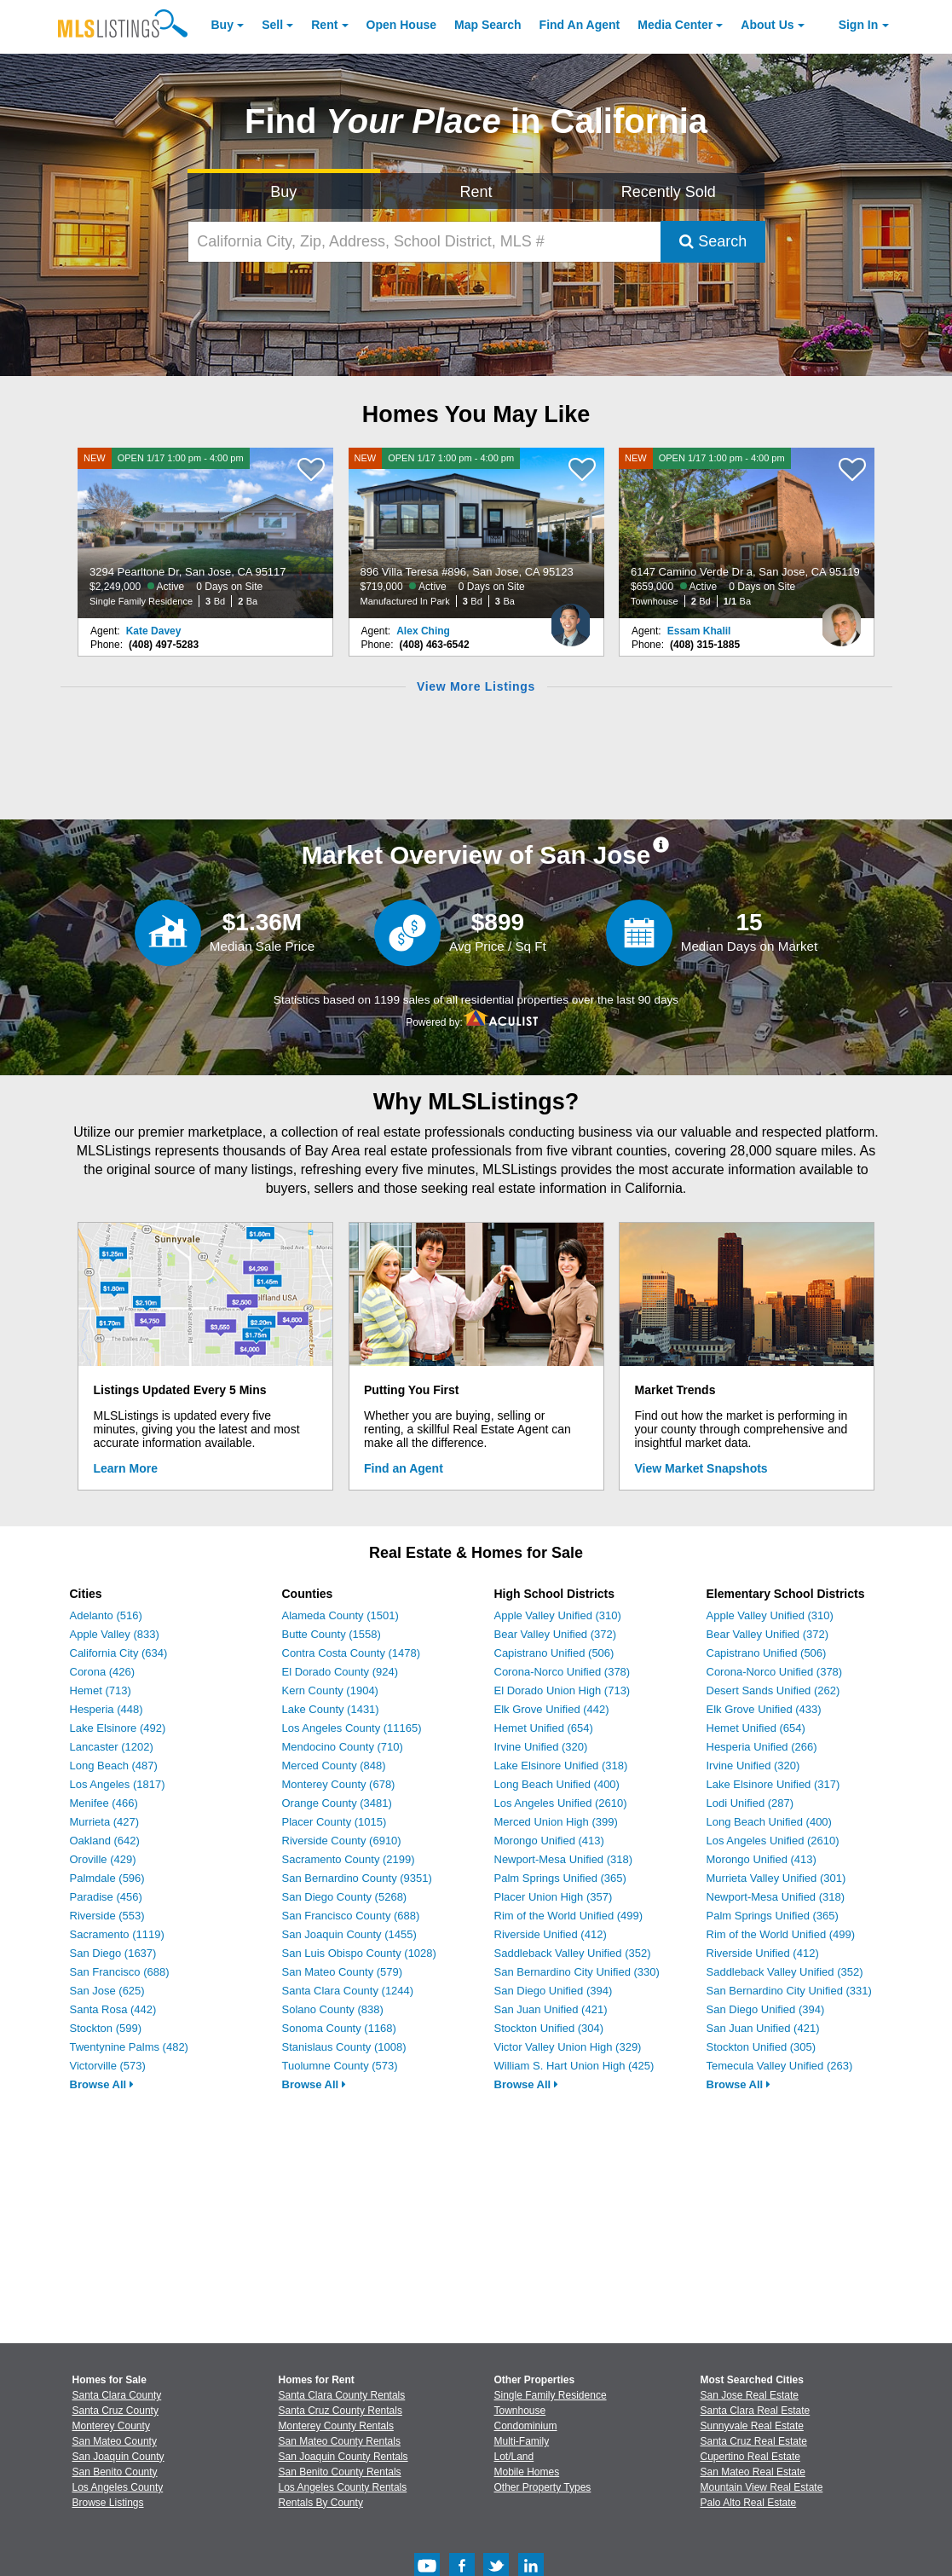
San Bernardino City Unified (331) (789, 1990)
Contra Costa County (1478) (351, 1653)
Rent (324, 25)
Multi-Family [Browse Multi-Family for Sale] (522, 2441)
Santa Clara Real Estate (756, 2411)
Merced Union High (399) (556, 1821)
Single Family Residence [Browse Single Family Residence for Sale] (550, 2395)
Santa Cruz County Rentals (340, 2411)
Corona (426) (103, 1671)
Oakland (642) (105, 1840)
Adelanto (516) (106, 1615)
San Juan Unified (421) (551, 2009)
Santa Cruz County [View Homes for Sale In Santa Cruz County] (115, 2411)
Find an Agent (403, 1468)
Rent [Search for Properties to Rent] (475, 191)
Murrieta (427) (105, 1821)
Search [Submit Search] (713, 241)
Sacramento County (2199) (348, 1859)
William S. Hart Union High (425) (574, 2065)
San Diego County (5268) (344, 1896)
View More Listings (476, 686)
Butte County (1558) (331, 1634)
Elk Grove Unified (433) (764, 1709)
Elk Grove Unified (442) (551, 1709)
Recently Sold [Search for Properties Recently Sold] (668, 191)
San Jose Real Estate (750, 2395)
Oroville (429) (103, 1859)
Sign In (859, 25)
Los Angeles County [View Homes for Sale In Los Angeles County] (118, 2487)
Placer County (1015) (334, 1821)
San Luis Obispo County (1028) (359, 1953)
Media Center (675, 25)
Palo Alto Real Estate (749, 2503)
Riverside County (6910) (341, 1840)
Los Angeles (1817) (117, 1784)
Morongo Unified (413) (549, 1840)
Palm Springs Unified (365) (560, 1878)
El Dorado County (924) (340, 1671)
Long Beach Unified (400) (557, 1784)
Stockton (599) (106, 2028)
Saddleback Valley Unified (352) (572, 1953)
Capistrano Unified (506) (554, 1653)
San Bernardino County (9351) (357, 1878)
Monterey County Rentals (336, 2426)
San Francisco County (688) (351, 1915)
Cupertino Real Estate (750, 2457)
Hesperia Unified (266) (762, 1746)
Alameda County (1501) (340, 1615)
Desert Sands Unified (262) (773, 1690)
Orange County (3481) (337, 1803)
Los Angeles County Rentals (343, 2487)
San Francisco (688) (120, 1971)
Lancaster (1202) (111, 1746)
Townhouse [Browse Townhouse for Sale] (520, 2411)
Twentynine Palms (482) (129, 2047)
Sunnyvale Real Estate (752, 2426)
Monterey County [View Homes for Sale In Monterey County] (111, 2426)
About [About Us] (767, 25)
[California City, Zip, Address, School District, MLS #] (424, 242)
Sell (272, 25)
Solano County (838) (333, 2009)
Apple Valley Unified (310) (557, 1615)
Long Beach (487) (114, 1765)
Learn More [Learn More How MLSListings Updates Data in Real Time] (126, 1468)
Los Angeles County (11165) (352, 1728)
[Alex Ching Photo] (571, 618)
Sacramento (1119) (117, 1934)
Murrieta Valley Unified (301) (776, 1878)
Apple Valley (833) (114, 1634)
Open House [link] (401, 25)
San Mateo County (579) (342, 1971)
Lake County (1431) (330, 1709)
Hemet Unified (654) (543, 1728)
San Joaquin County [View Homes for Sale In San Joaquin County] (118, 2457)
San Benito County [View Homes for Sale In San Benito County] (115, 2472)
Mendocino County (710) (342, 1746)
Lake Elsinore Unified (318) (561, 1765)
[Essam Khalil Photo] (841, 618)
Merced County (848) (334, 1765)
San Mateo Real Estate (753, 2472)
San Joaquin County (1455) (349, 1934)
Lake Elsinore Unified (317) (773, 1784)
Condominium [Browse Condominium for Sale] (525, 2426)
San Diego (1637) (113, 1953)
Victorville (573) (108, 2065)
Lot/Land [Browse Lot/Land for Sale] (514, 2457)
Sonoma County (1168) (339, 2028)
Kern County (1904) (330, 1690)
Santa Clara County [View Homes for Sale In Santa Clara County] (117, 2395)
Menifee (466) (104, 1803)
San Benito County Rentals (340, 2472)
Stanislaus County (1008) (344, 2047)
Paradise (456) (106, 1896)
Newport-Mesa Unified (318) (563, 1859)
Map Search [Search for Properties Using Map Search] (488, 25)
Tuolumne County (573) (340, 2065)
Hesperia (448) (106, 1709)
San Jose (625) (107, 1990)
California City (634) (119, 1653)
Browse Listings (108, 2503)
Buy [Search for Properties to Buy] (283, 191)
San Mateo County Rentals (340, 2441)
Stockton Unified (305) (761, 2047)
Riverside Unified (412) (550, 1934)
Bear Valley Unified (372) (555, 1634)
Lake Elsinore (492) (118, 1728)
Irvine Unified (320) (541, 1746)
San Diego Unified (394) (553, 1990)
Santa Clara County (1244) (348, 1990)
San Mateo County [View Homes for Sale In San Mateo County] (114, 2441)
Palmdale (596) (107, 1878)
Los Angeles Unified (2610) (560, 1803)
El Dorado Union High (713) (562, 1690)
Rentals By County (321, 2503)
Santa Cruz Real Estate (754, 2441)
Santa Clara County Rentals (342, 2395)
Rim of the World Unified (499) (568, 1915)
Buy (222, 25)
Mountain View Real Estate (762, 2487)
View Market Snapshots (701, 1468)
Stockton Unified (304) (549, 2028)
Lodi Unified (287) (750, 1803)
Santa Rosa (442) (113, 2009)
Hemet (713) (100, 1690)
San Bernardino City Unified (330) (577, 1971)
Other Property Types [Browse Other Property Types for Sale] (542, 2487)
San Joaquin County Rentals (343, 2457)
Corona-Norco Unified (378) (562, 1671)
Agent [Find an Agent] (579, 25)
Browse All (102, 2084)
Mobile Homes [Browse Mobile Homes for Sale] (527, 2472)
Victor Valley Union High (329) (568, 2047)
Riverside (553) (107, 1915)
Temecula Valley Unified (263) (780, 2065)
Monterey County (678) (338, 1784)
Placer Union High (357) (553, 1896)
